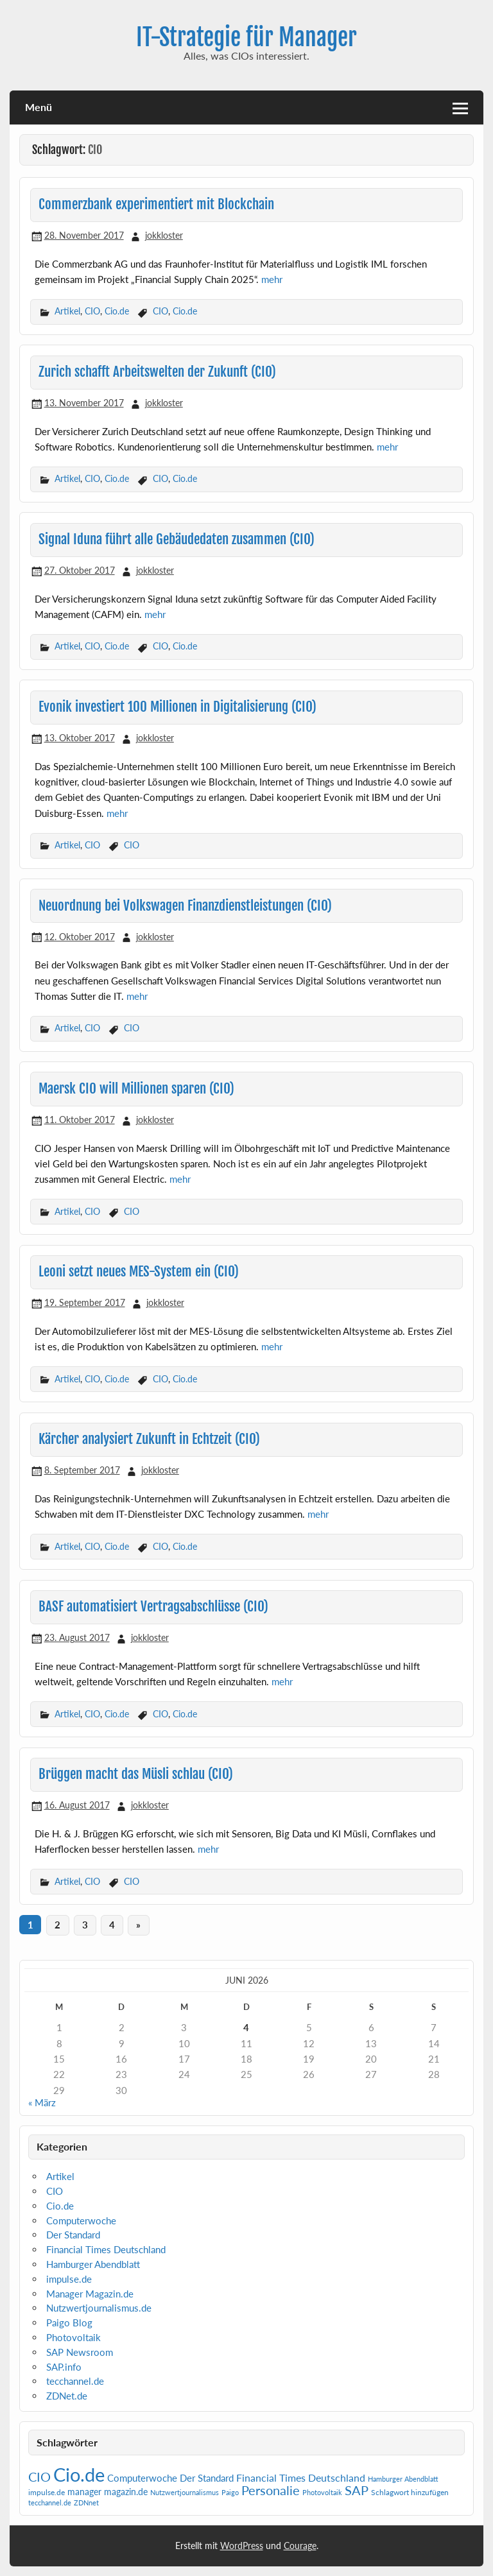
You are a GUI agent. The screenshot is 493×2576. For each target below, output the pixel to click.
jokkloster (164, 235)
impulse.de (69, 2279)
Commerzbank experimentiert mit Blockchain (156, 204)
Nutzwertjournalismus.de (98, 2308)
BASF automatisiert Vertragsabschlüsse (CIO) (153, 1606)
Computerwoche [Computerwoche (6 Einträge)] (142, 2478)
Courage (300, 2545)
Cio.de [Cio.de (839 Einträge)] (79, 2474)
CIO (92, 310)
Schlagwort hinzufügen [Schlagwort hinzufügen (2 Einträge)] (410, 2492)
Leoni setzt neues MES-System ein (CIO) (139, 1271)
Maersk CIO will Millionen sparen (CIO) (136, 1088)
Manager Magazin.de (90, 2293)
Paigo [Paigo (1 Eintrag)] (230, 2492)
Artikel (67, 310)
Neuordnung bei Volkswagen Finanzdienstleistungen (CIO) (185, 905)
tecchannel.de (75, 2381)
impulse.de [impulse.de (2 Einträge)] (46, 2492)
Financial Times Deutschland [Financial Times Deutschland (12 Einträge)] (300, 2477)
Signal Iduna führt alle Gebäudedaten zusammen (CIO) (177, 539)
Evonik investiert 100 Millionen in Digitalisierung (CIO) (177, 706)
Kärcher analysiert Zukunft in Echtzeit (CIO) (149, 1438)
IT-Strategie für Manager (246, 37)
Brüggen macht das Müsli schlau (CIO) (136, 1773)
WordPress (241, 2545)
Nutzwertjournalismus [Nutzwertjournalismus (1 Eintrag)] (184, 2492)
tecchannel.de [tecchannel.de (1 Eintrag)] (49, 2502)
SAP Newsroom (79, 2352)
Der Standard (73, 2234)
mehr (271, 279)
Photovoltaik (73, 2337)
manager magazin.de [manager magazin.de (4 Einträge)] (107, 2492)
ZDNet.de (66, 2395)
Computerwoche (81, 2220)
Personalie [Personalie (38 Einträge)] (270, 2490)
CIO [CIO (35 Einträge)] (39, 2476)
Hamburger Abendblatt (93, 2264)
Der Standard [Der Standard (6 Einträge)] (207, 2478)
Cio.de (117, 310)
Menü (38, 107)
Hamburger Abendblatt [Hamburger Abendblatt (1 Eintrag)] (403, 2479)
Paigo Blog (69, 2322)
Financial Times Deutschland (106, 2249)
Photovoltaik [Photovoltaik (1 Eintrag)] (322, 2492)
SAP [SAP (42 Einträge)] (356, 2490)
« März (42, 2102)
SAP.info (64, 2367)
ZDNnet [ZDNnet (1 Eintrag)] (86, 2502)
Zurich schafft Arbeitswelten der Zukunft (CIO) (157, 371)
